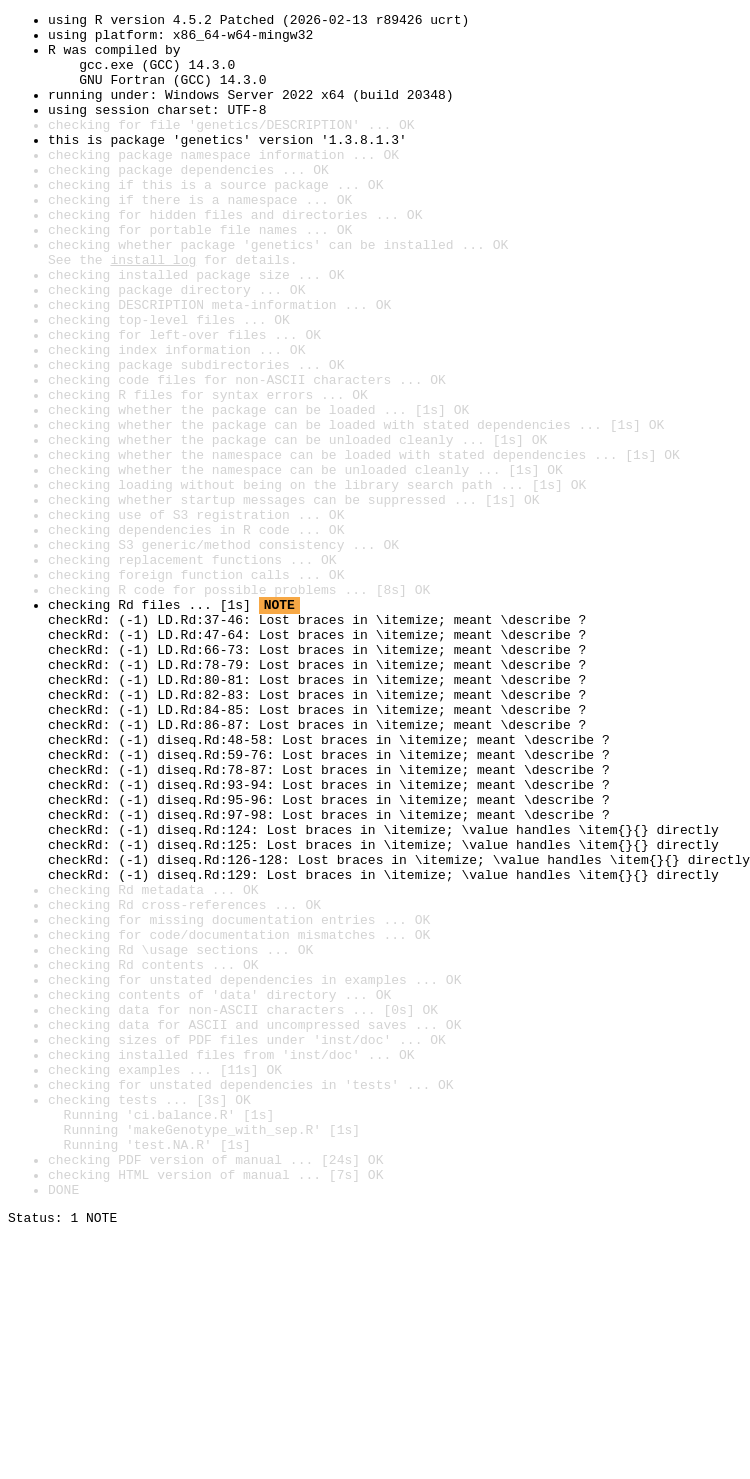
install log (153, 310)
